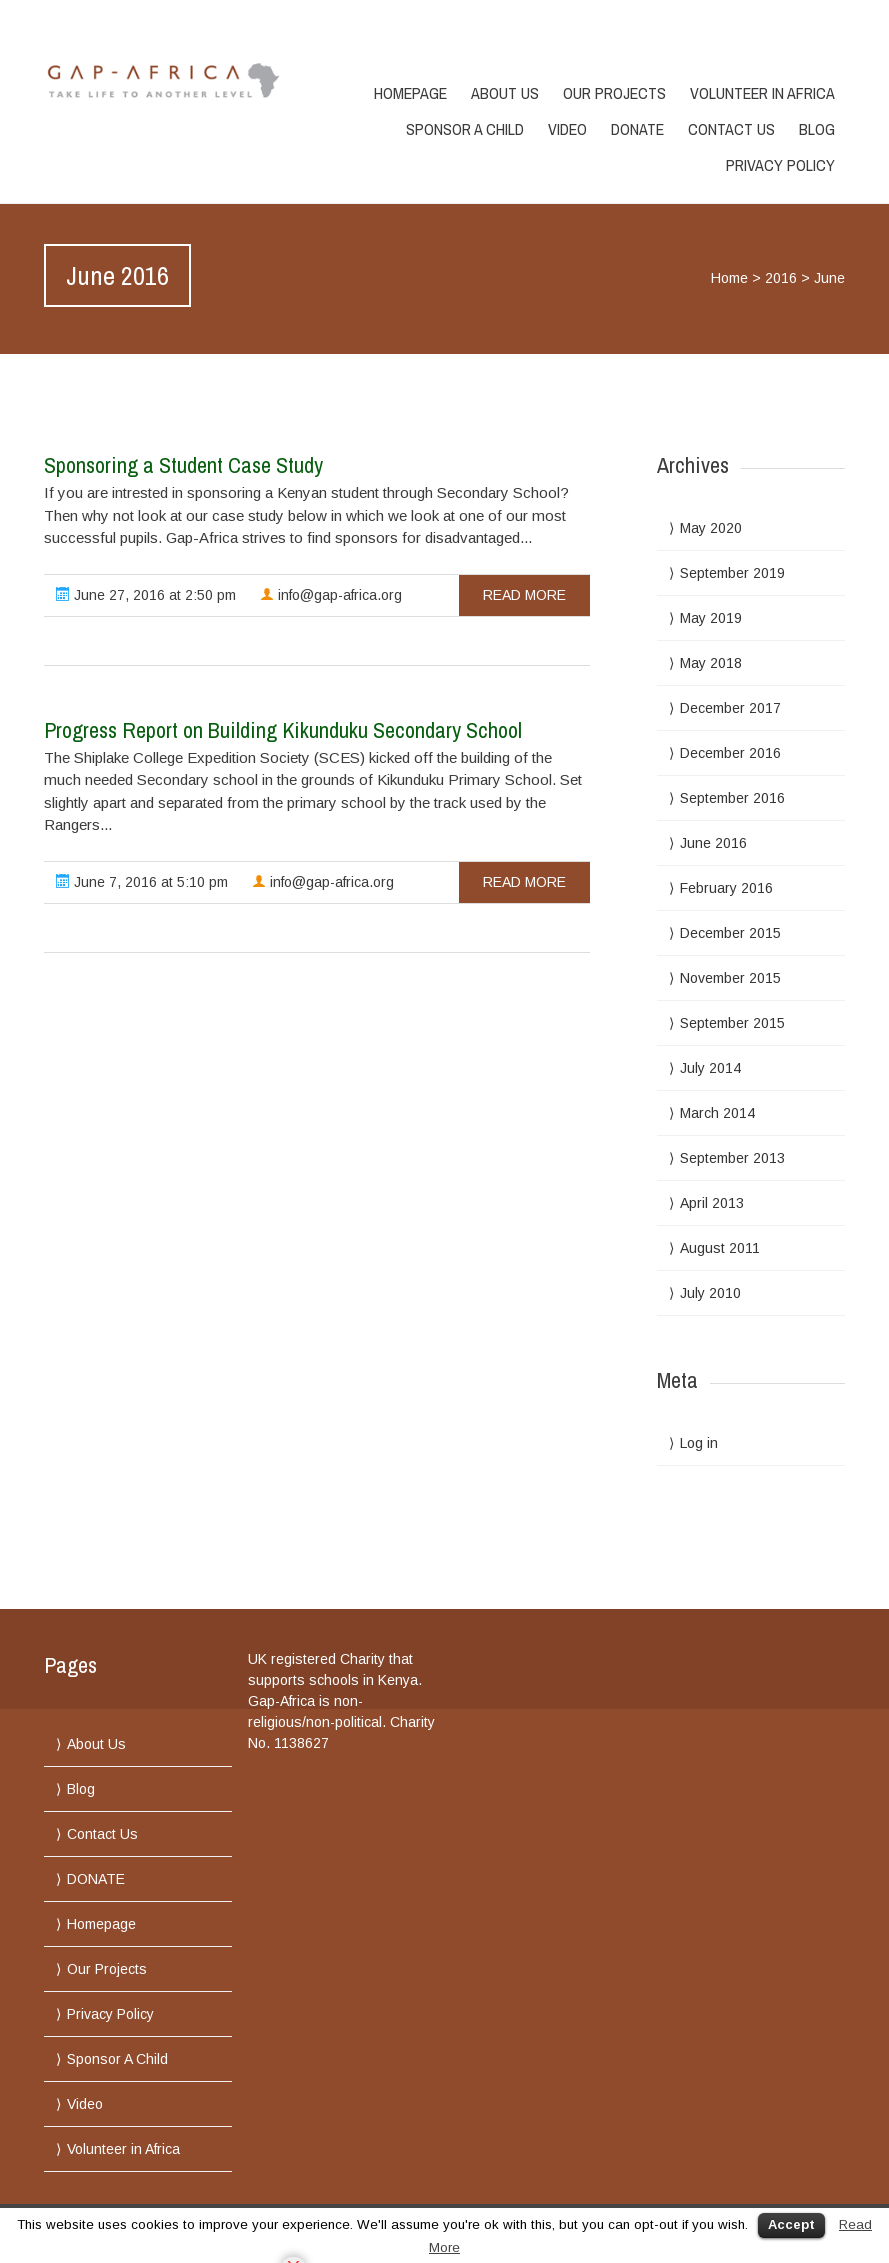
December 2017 (730, 708)
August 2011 (720, 1248)
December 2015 (730, 933)
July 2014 (710, 1068)
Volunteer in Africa (762, 93)
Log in (699, 1443)
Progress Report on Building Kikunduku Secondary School (283, 730)
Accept (791, 2224)
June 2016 (713, 843)
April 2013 (712, 1203)
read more (524, 595)
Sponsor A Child (465, 129)
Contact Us (731, 129)
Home (729, 278)
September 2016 (732, 798)
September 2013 (732, 1158)
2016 (781, 278)
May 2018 (711, 663)
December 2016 (730, 753)
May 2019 (711, 618)
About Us (505, 93)
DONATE (637, 129)
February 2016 (726, 888)
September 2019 (732, 573)
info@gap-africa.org (331, 595)
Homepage (410, 93)
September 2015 (732, 1023)
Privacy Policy (780, 165)
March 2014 (717, 1113)
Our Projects (614, 93)
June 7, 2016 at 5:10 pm (142, 882)
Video (567, 129)
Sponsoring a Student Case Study (183, 465)
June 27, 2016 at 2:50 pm (146, 595)
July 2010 (710, 1293)
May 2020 (711, 528)
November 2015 (730, 978)
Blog (817, 129)
